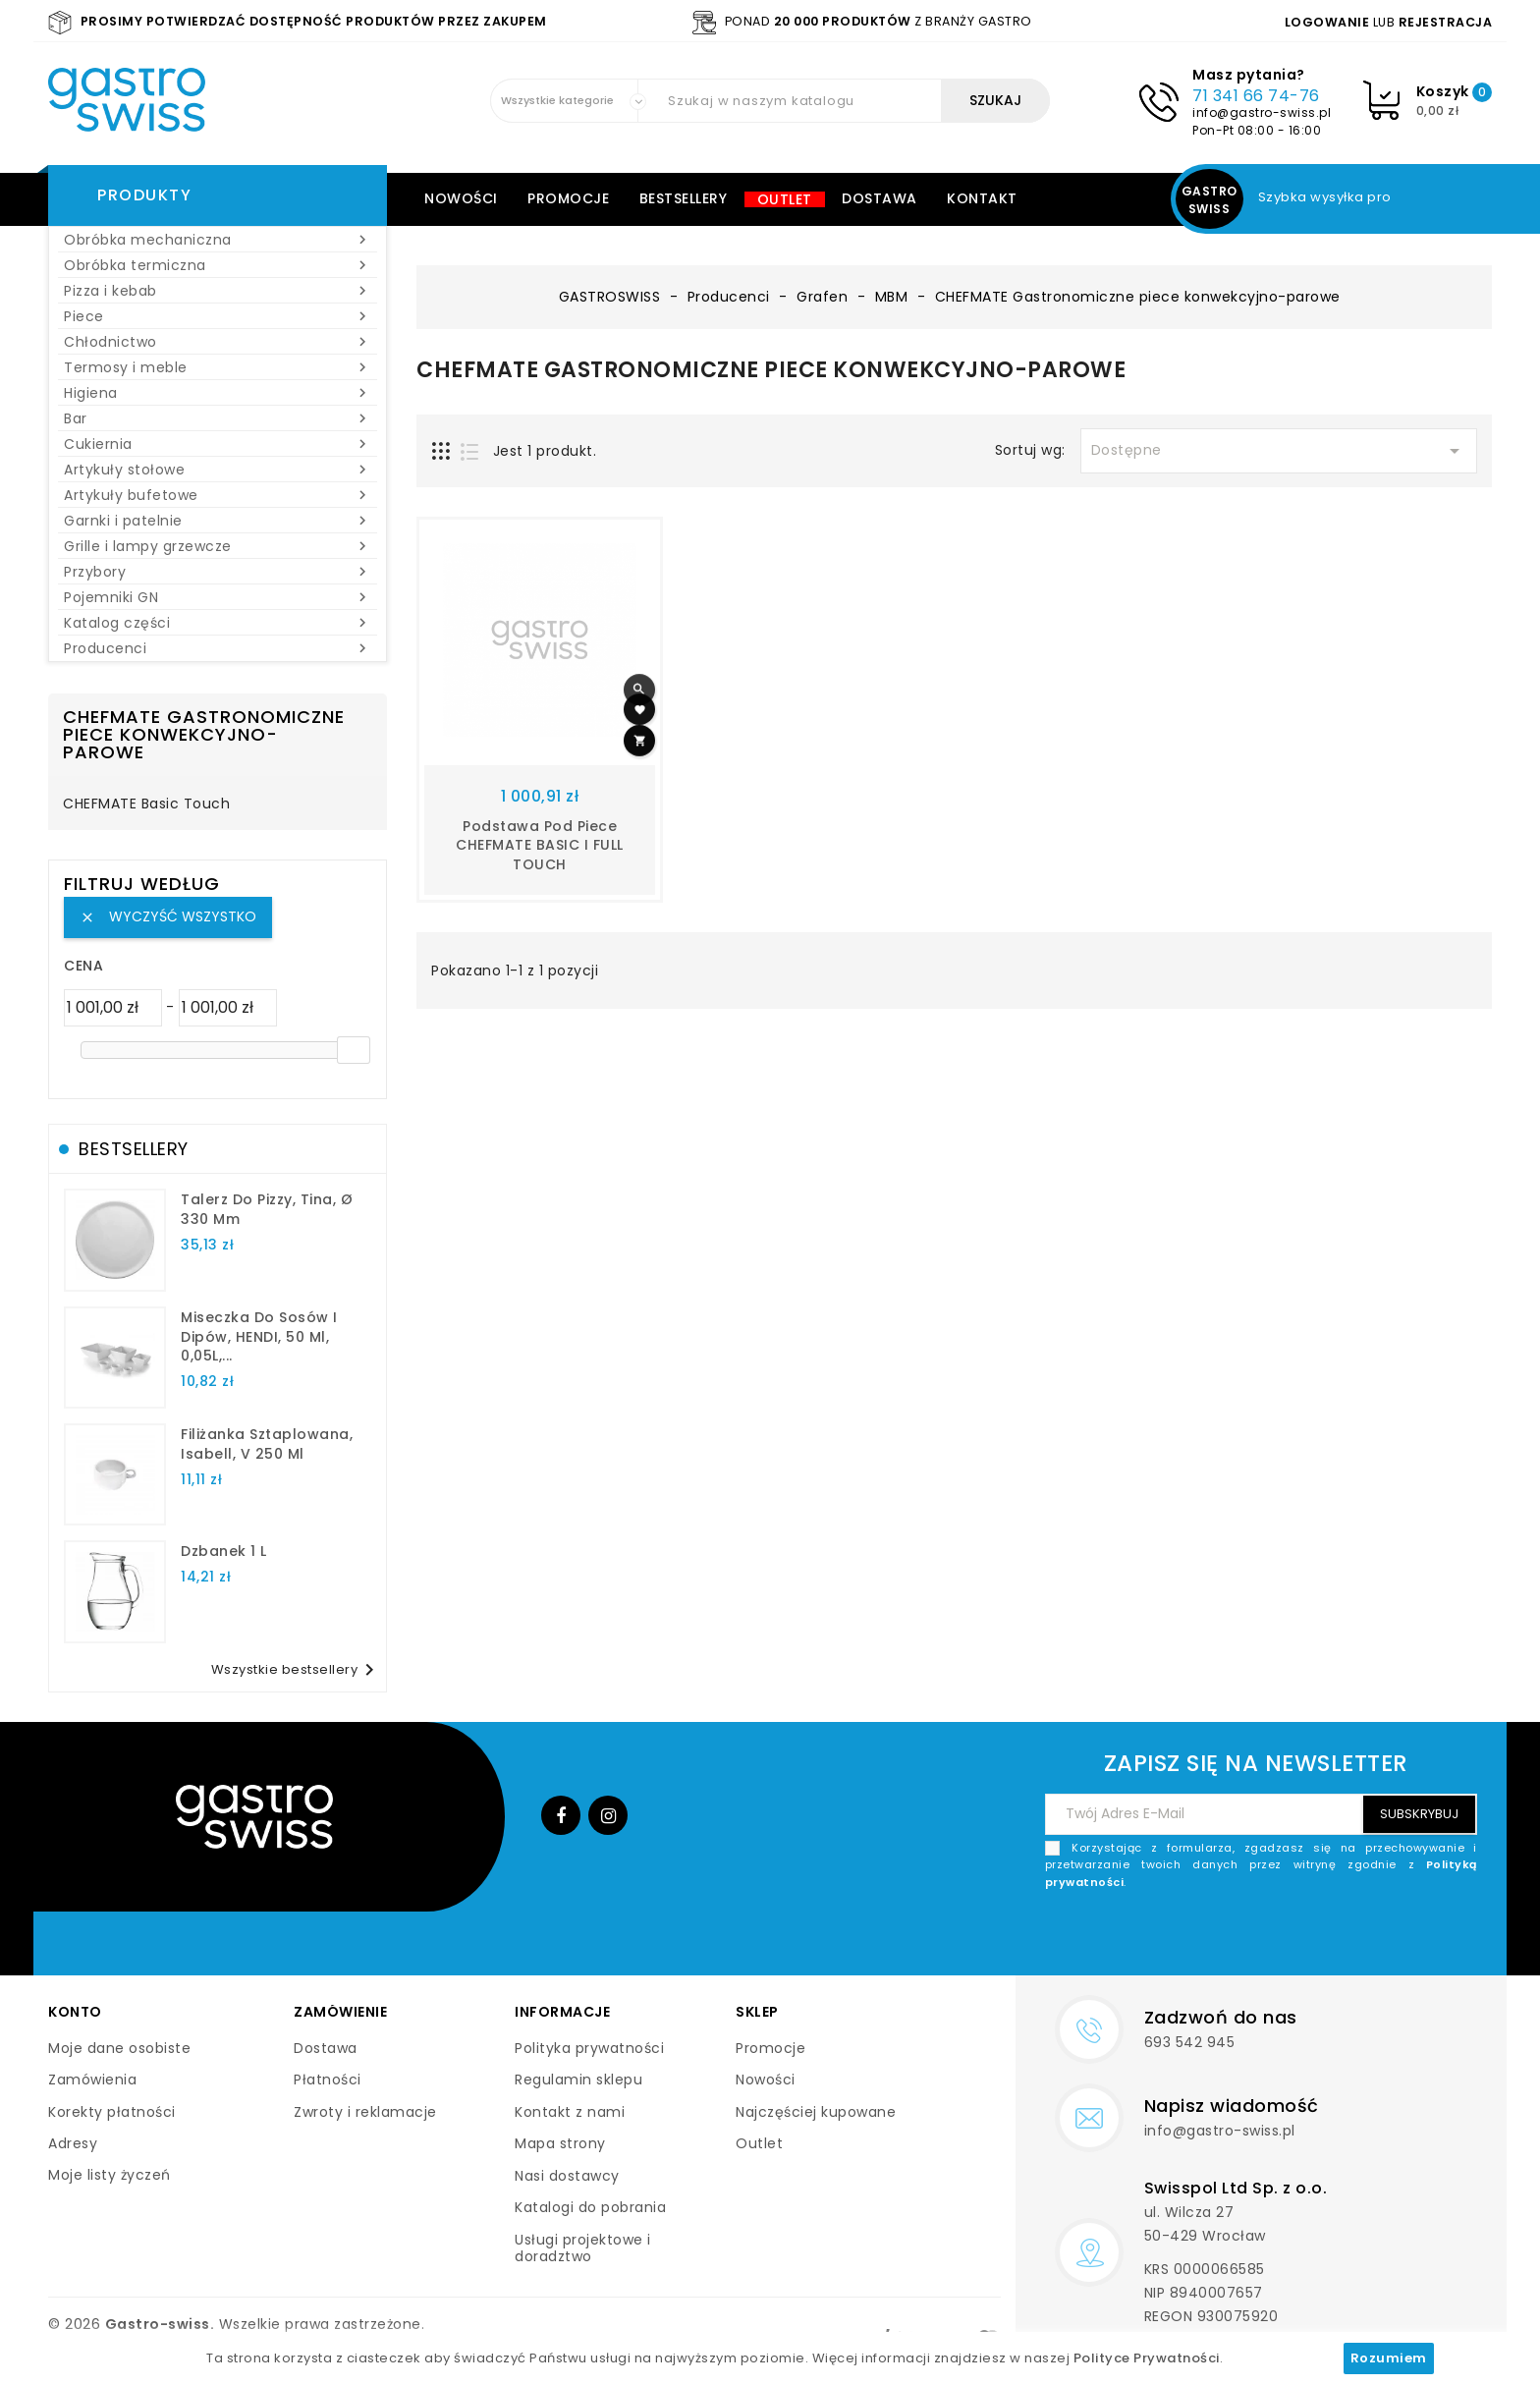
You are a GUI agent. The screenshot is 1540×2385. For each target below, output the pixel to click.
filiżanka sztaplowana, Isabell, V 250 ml (267, 1444)
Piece (217, 316)
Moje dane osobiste (119, 2048)
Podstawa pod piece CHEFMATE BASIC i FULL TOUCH (540, 845)
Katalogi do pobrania (590, 2207)
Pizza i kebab (217, 291)
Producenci (217, 648)
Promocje (568, 198)
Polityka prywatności (589, 2048)
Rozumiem (1388, 2358)
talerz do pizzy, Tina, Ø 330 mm (267, 1209)
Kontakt (982, 198)
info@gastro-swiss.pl (1261, 112)
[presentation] (1328, 1937)
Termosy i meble (217, 367)
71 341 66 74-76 (1256, 95)
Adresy (72, 2143)
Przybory (217, 572)
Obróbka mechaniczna (217, 240)
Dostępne (1278, 451)
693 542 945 (1190, 2042)
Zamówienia (92, 2079)
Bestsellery (683, 198)
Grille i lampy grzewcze (217, 546)
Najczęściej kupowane (816, 2112)
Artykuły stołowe (217, 469)
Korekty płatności (112, 2112)
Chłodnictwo (217, 342)
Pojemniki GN (217, 597)
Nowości (461, 198)
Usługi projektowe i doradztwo (583, 2248)
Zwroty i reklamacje (365, 2112)
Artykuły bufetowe (217, 495)
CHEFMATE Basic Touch (146, 804)
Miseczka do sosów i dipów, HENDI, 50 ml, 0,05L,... (259, 1336)
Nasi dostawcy (567, 2176)
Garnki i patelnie (217, 520)
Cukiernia (217, 444)
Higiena (217, 393)
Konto (75, 2012)
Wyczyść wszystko (168, 916)
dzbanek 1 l (224, 1551)
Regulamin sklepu (578, 2079)
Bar (217, 418)
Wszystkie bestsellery (296, 1670)
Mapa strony (560, 2143)
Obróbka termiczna (217, 265)
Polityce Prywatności (1146, 2358)
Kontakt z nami (570, 2112)
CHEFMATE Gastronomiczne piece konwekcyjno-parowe (204, 734)
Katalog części (217, 623)
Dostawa (879, 198)
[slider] (353, 1050)
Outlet (784, 199)
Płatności (327, 2079)
